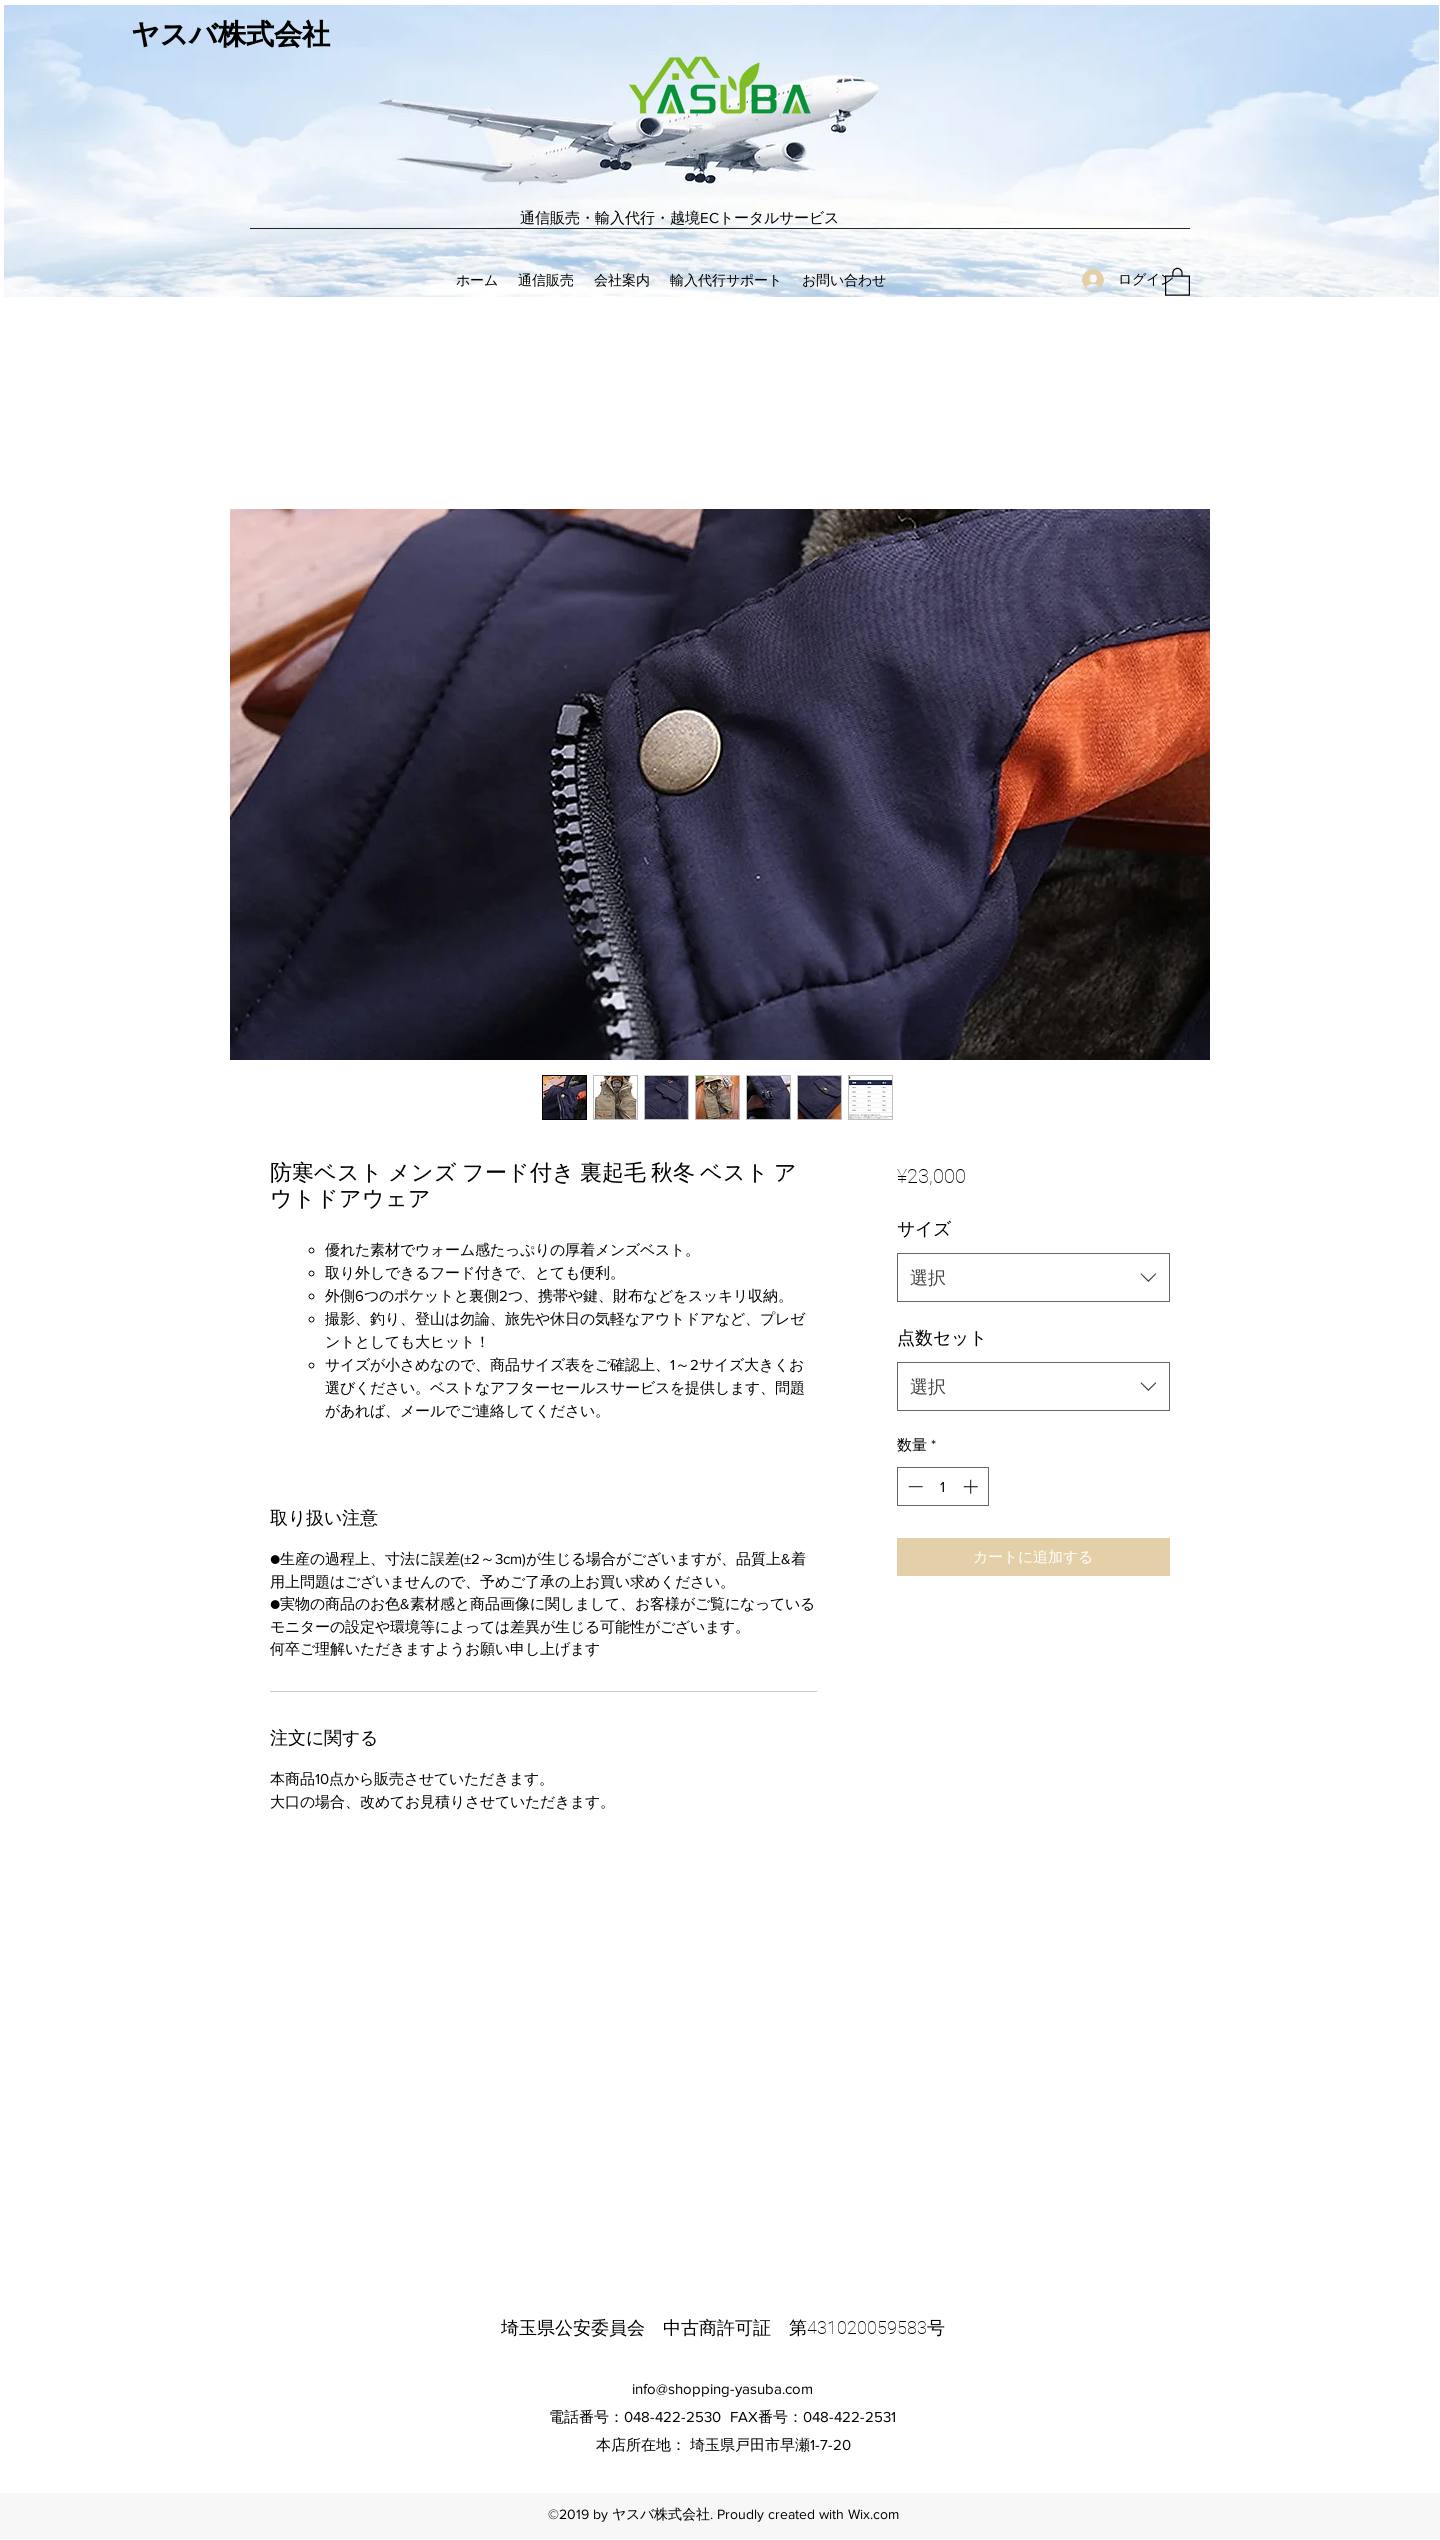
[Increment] (972, 1486)
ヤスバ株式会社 (230, 35)
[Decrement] (913, 1486)
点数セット (942, 1337)
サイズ (924, 1228)
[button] (1177, 281)
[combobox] (1033, 1278)
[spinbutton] (942, 1486)
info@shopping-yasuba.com (722, 2388)
